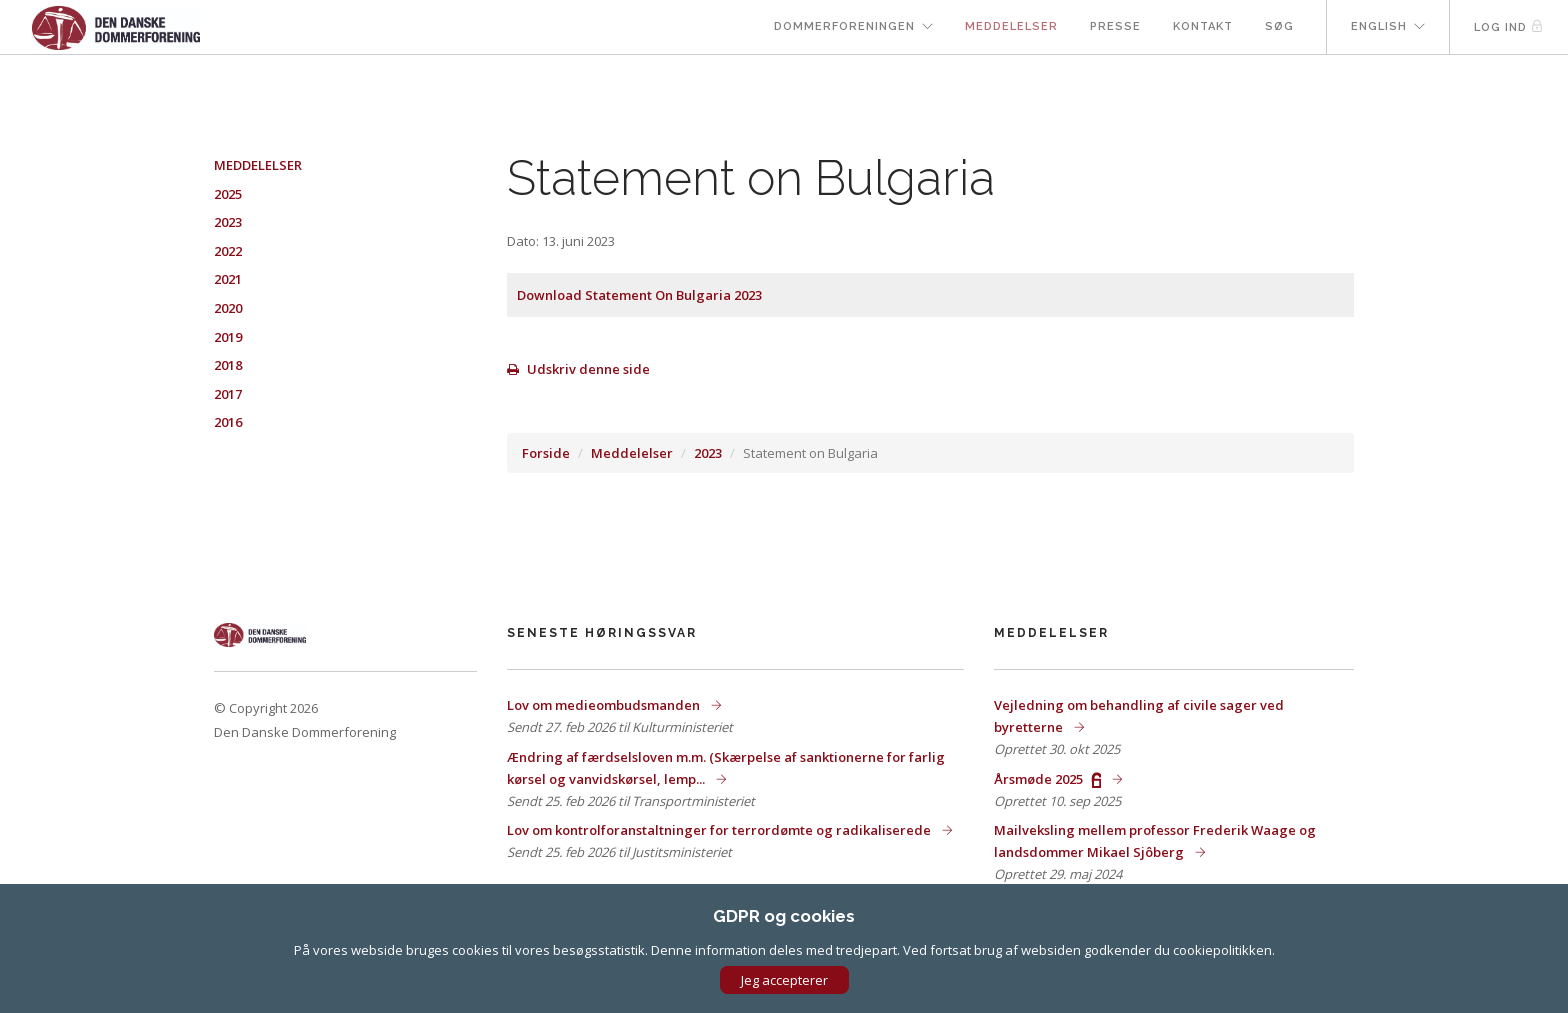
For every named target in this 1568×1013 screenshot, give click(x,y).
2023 (708, 453)
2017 (228, 394)
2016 (228, 422)
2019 (228, 337)
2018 (228, 365)
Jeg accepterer (784, 980)
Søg (1279, 26)
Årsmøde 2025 (1049, 779)
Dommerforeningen (844, 26)
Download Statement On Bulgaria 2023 (639, 295)
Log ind (1509, 26)
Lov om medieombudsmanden (605, 705)
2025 (228, 194)
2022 (228, 251)
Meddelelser (1011, 26)
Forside (546, 453)
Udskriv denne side (578, 369)
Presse (1115, 26)
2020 (228, 308)
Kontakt (1203, 26)
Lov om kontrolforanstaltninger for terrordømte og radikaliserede (720, 830)
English (1379, 26)
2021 (228, 279)
